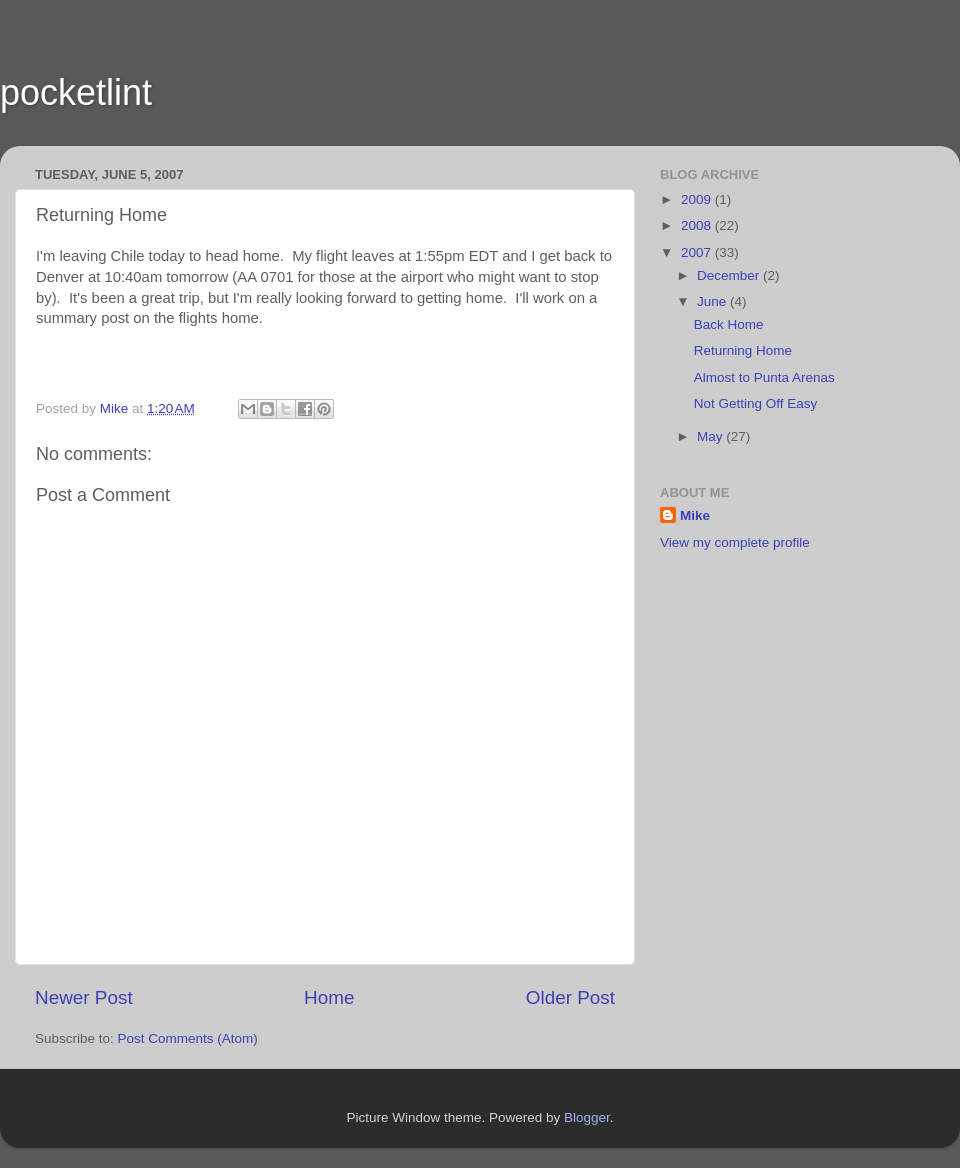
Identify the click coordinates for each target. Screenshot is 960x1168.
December (730, 275)
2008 (698, 225)
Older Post (570, 997)
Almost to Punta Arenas (764, 377)
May (711, 436)
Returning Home (743, 350)
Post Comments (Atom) (188, 1038)
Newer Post (84, 997)
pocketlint (76, 92)
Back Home (729, 324)
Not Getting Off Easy (756, 403)
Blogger (587, 1117)
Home (329, 997)
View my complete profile (735, 542)
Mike (695, 515)
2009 (698, 199)
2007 (698, 252)
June (713, 301)
